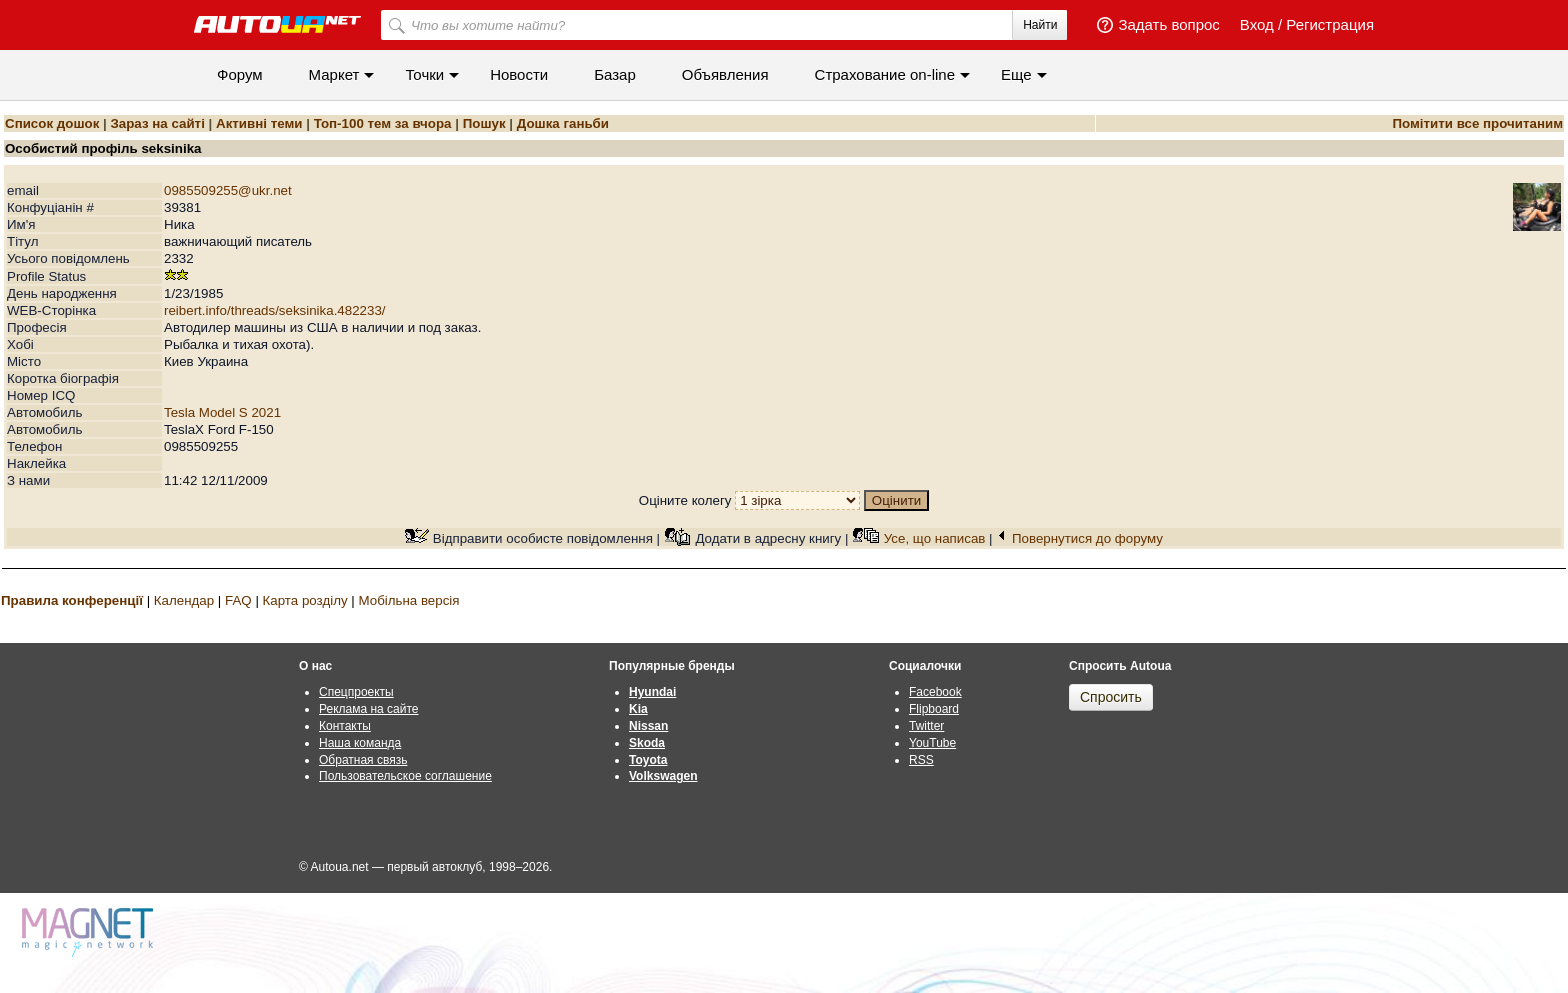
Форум (240, 74)
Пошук (484, 123)
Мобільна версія (408, 600)
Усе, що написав (935, 538)
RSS (921, 760)
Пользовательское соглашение (405, 776)
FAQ (238, 600)
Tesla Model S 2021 (222, 412)
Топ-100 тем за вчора (383, 123)
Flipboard (934, 709)
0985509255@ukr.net (228, 190)
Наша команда (360, 743)
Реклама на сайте (369, 709)
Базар (615, 74)
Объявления (725, 74)
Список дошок (52, 123)
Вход (1257, 24)
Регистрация (1330, 24)
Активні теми (259, 123)
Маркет (334, 74)
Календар (184, 600)
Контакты (345, 726)
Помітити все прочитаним (1477, 123)
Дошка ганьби (563, 123)
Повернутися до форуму (1087, 538)
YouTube (932, 743)
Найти (1040, 25)
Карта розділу (305, 600)
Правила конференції (72, 600)
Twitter (926, 726)
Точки (424, 74)
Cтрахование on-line (885, 74)
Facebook (935, 692)
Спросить (1111, 697)
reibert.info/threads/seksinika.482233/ (275, 310)
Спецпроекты (356, 692)
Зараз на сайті (157, 123)
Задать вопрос (1168, 24)
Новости (519, 74)
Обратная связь (363, 760)
